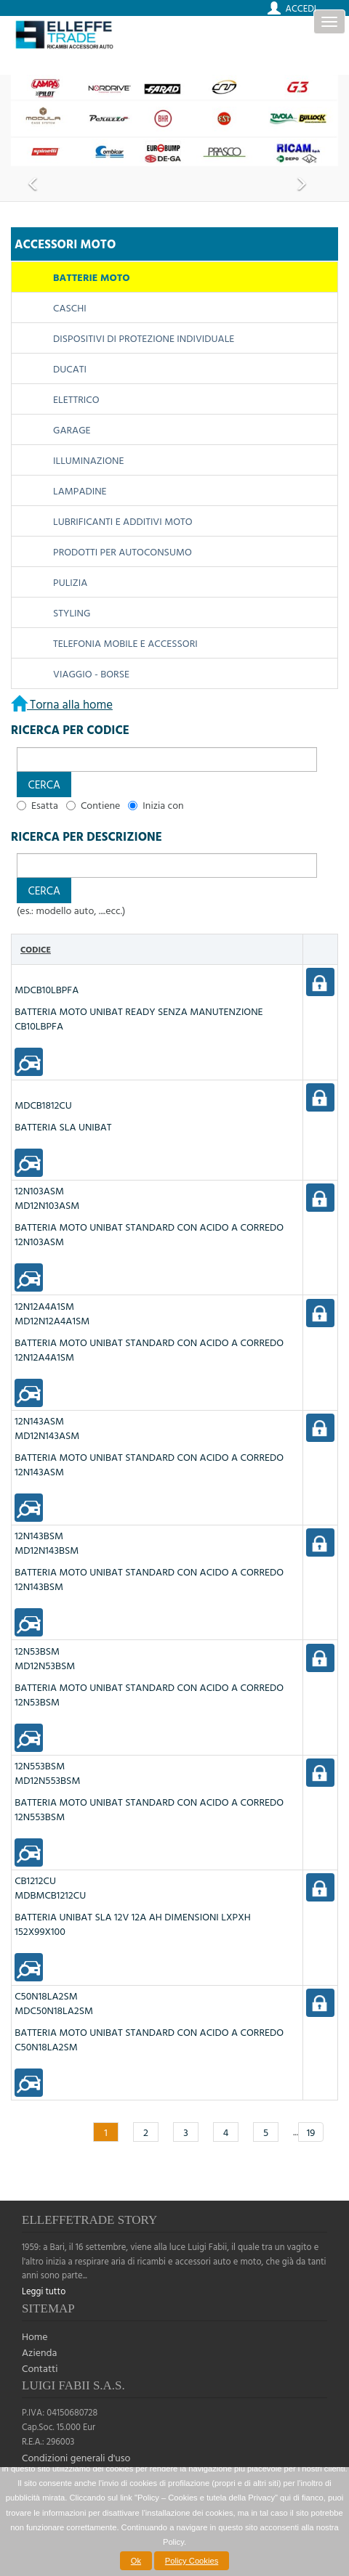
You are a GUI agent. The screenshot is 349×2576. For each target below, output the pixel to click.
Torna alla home (70, 704)
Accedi (301, 8)
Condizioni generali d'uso (76, 2457)
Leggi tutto (43, 2291)
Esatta (44, 805)
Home (35, 2336)
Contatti (40, 2368)
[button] (44, 784)
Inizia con (163, 805)
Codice (35, 948)
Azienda (39, 2352)
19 (311, 2132)
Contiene (100, 805)
